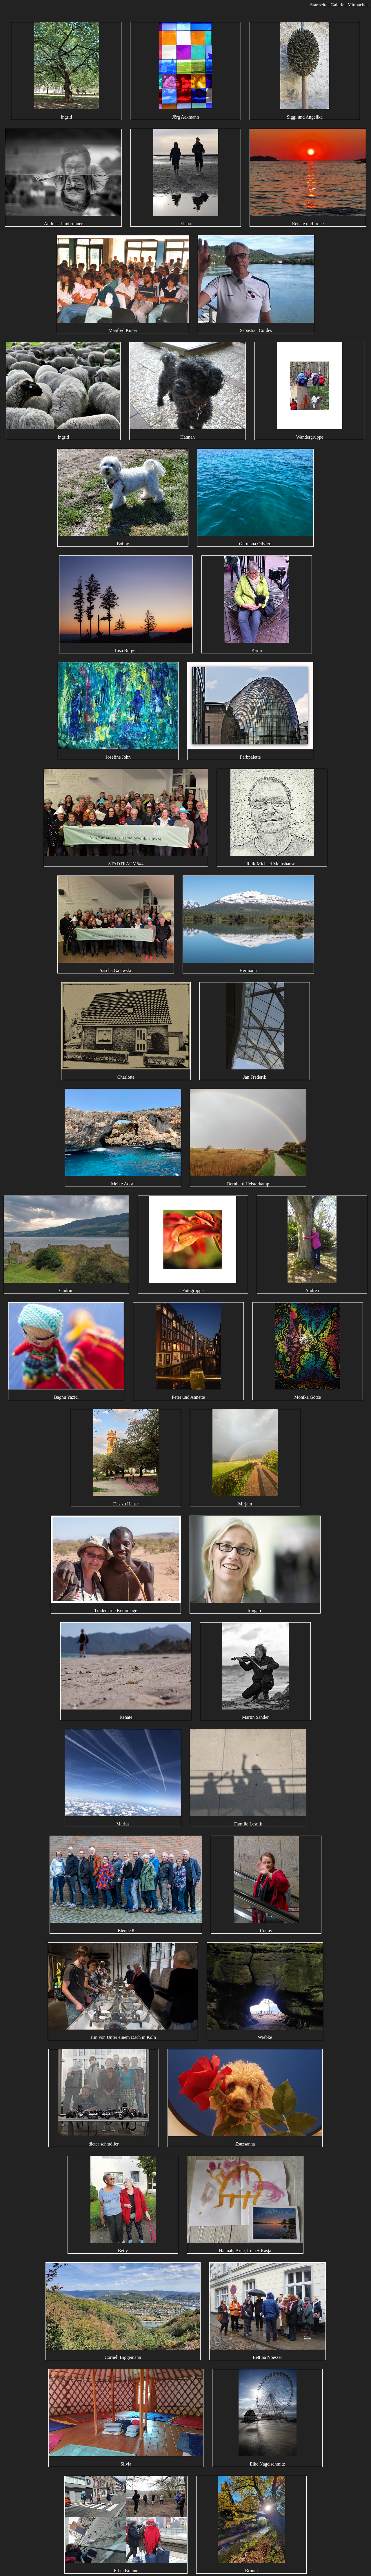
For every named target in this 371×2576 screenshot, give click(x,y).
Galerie (337, 4)
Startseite (319, 4)
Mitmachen (358, 4)
